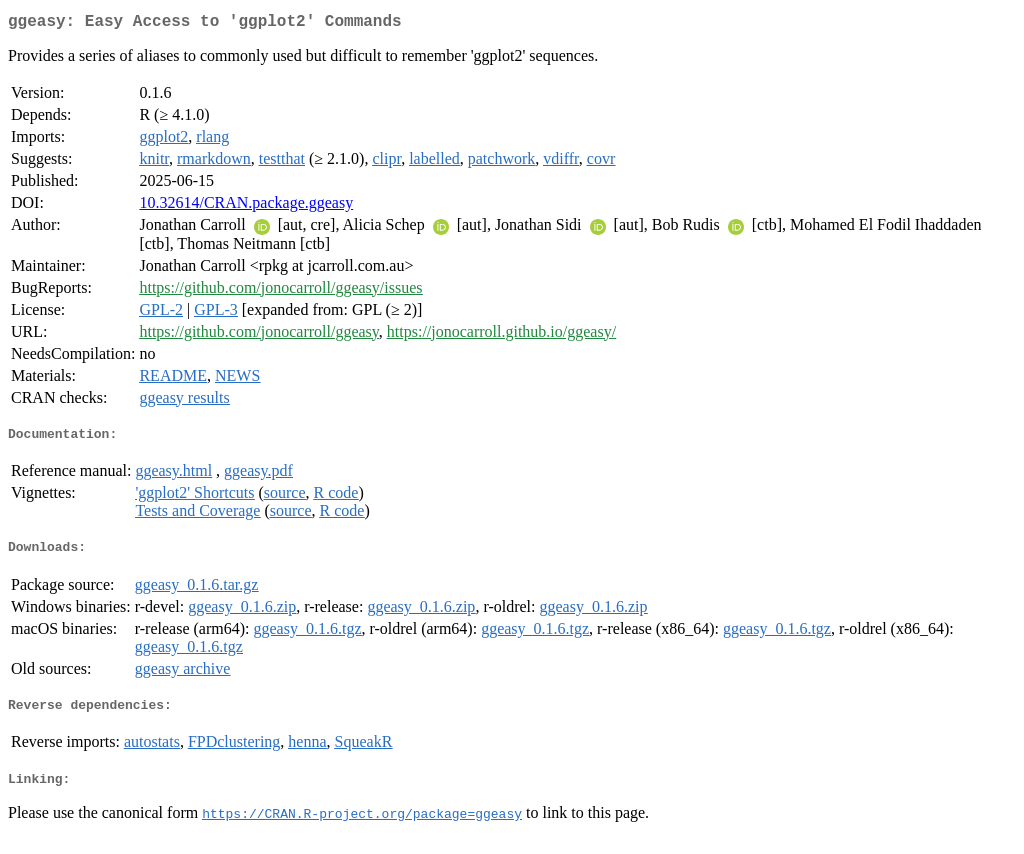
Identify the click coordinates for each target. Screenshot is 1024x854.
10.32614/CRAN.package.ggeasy (246, 206)
